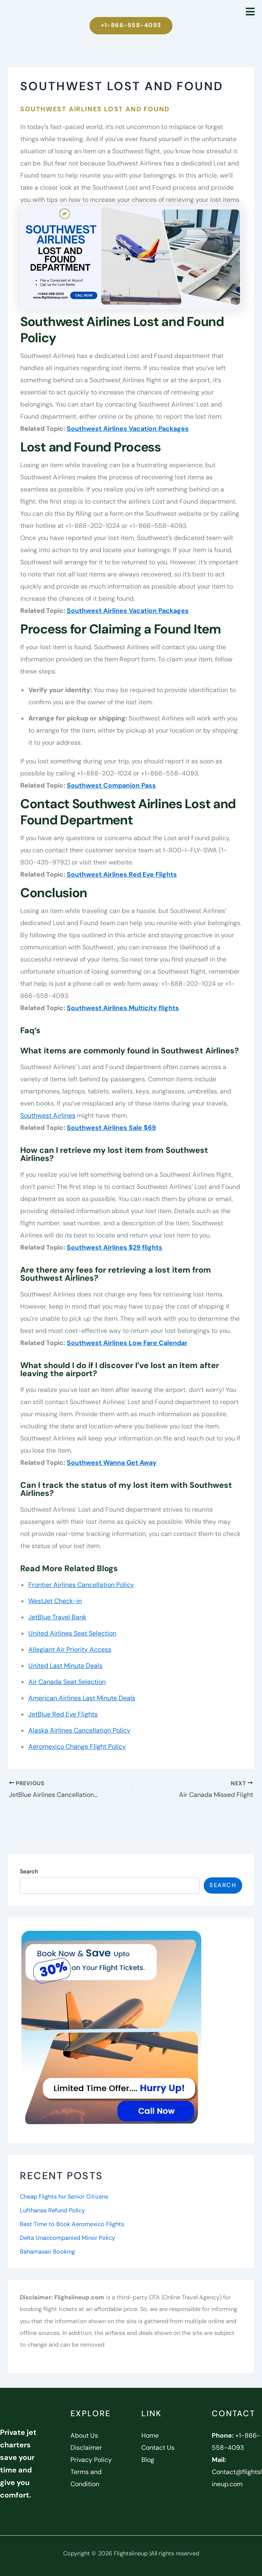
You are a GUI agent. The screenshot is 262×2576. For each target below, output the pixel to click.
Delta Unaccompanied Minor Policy (67, 2238)
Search (29, 1871)
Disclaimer (86, 2447)
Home (150, 2435)
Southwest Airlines (47, 1115)
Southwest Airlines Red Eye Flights (122, 874)
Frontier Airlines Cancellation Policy (81, 1584)
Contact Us (158, 2447)
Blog (147, 2459)
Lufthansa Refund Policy (52, 2210)
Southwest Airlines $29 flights (114, 1247)
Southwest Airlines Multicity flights (123, 1008)
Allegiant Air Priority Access (69, 1649)
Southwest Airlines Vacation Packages (128, 428)
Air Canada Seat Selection (67, 1682)
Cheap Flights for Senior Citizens (64, 2197)
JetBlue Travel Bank (57, 1617)
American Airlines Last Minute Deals (81, 1698)
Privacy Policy (91, 2459)
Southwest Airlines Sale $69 (111, 1127)
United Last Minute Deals (65, 1665)
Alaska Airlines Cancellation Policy (79, 1730)
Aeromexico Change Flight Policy (77, 1746)
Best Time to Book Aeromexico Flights (72, 2224)
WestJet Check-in (55, 1601)
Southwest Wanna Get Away (112, 1462)
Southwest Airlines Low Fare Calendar (127, 1343)
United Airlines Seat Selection (72, 1633)
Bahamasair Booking (47, 2252)
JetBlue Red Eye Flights (63, 1714)
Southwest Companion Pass (111, 785)
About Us (84, 2435)
